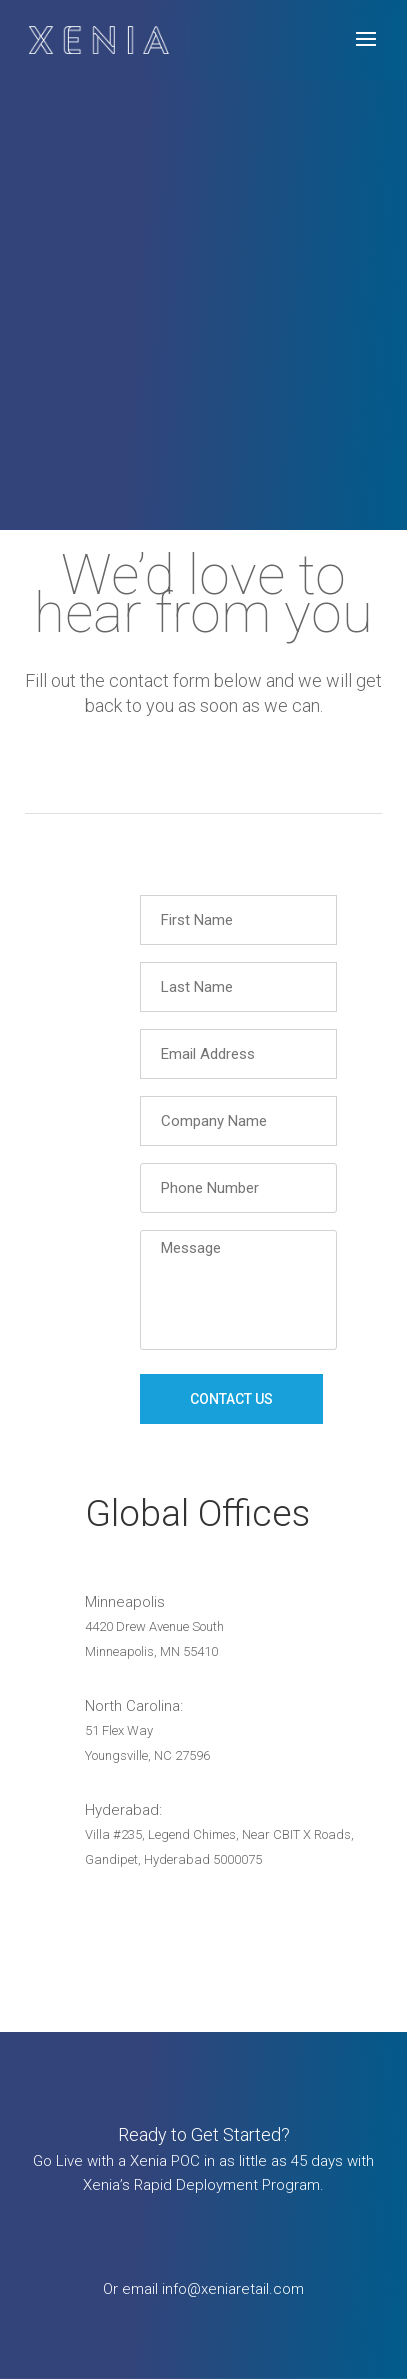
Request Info (204, 2218)
